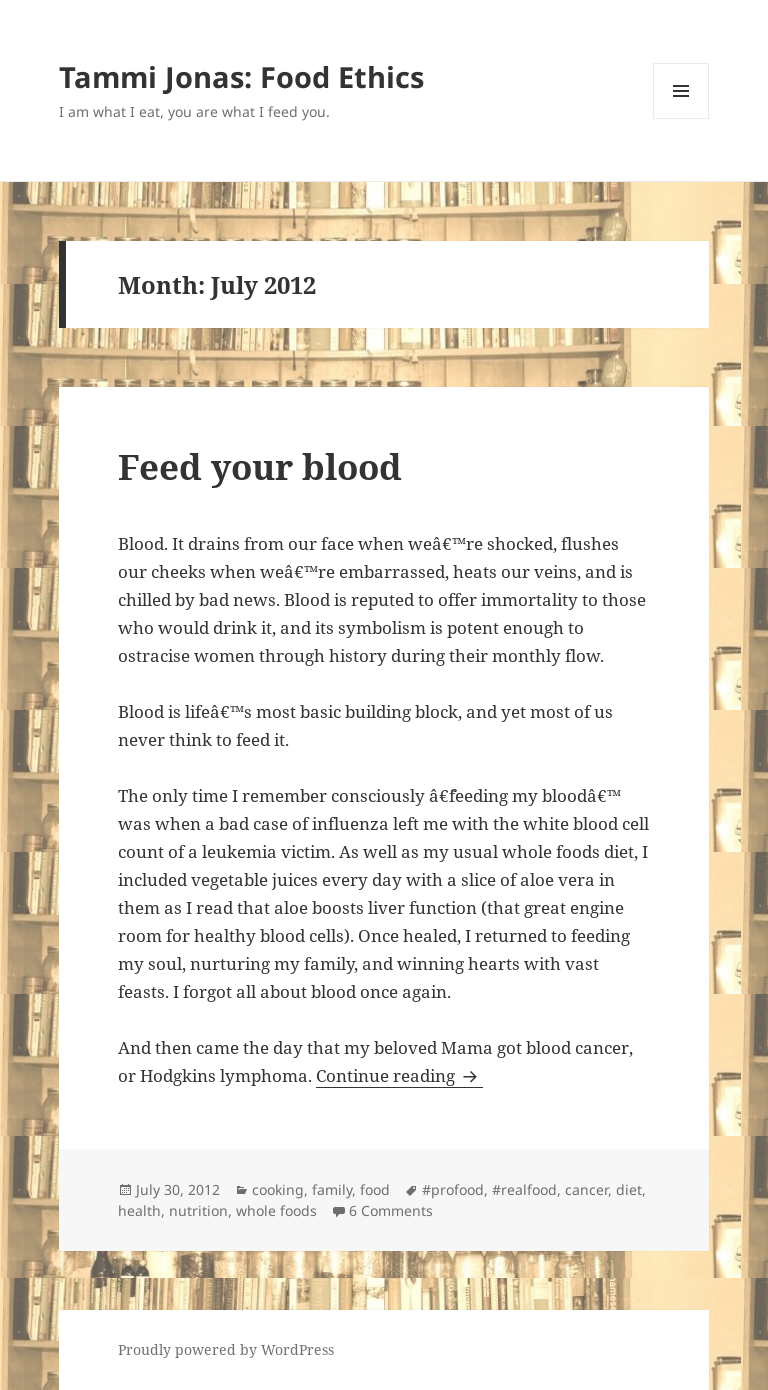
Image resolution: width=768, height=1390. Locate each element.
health (139, 1210)
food (375, 1189)
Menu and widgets (681, 118)
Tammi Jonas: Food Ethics (241, 76)
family (332, 1189)
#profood (453, 1189)
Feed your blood (260, 466)
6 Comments (391, 1210)
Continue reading (399, 1075)
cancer (586, 1189)
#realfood (524, 1189)
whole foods (276, 1210)
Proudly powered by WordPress (226, 1349)
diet (629, 1189)
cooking (278, 1189)
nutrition (198, 1210)
